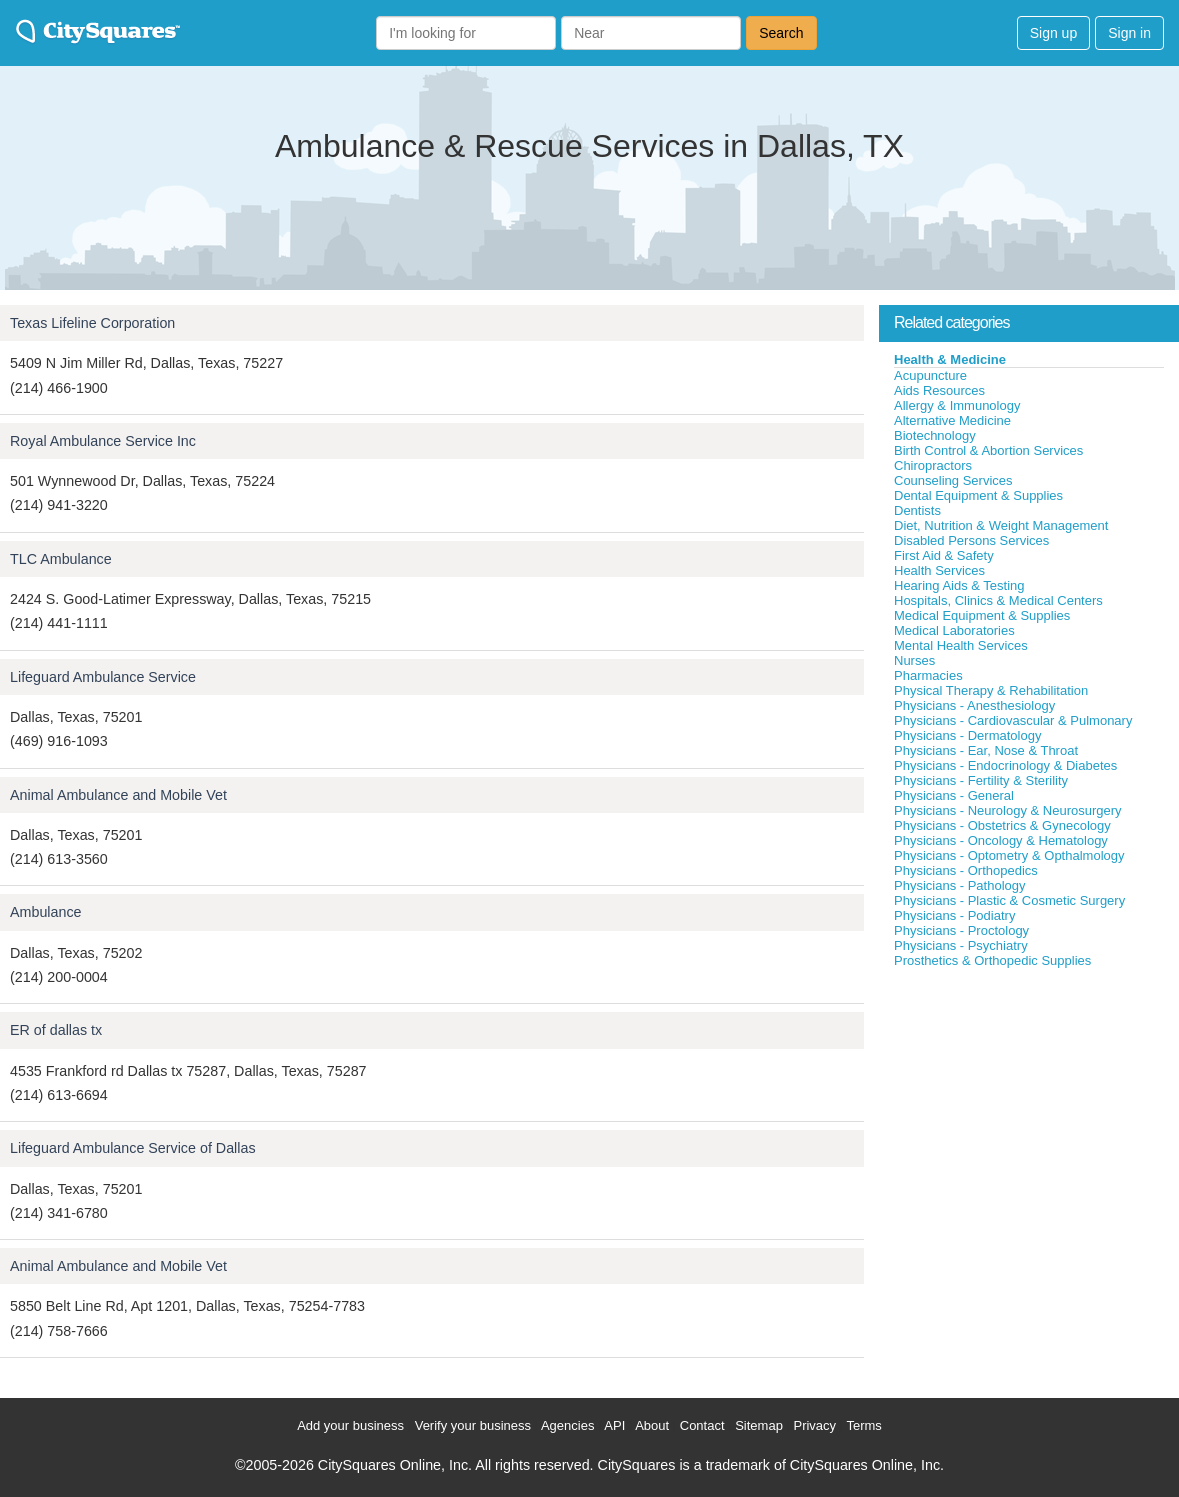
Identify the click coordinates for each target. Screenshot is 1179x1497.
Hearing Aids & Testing (959, 585)
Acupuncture (930, 375)
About (652, 1425)
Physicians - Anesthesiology (974, 705)
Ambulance (46, 912)
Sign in (1129, 33)
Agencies (567, 1425)
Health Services (939, 570)
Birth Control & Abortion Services (988, 450)
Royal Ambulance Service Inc (103, 441)
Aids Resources (939, 390)
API (614, 1425)
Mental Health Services (961, 645)
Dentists (917, 510)
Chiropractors (933, 465)
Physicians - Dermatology (967, 735)
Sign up (1053, 33)
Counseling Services (953, 480)
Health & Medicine (950, 359)
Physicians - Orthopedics (966, 870)
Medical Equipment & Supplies (982, 615)
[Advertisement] (1029, 1119)
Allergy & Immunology (957, 405)
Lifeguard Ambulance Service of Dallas (133, 1148)
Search (781, 33)
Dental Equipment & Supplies (978, 495)
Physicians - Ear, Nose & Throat (986, 750)
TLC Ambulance (61, 559)
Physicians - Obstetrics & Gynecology (1002, 825)
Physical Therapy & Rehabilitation (991, 690)
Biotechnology (935, 435)
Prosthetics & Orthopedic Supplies (992, 960)
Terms (863, 1425)
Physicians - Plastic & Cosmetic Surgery (1009, 900)
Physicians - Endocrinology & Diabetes (1005, 765)
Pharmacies (928, 675)
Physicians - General (954, 795)
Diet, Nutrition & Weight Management (1001, 525)
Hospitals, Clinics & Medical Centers (998, 600)
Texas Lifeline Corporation (92, 323)
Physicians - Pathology (960, 885)
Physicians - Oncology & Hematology (1001, 840)
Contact (702, 1425)
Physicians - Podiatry (954, 915)
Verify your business (473, 1425)
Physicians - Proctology (961, 930)
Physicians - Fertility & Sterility (981, 780)
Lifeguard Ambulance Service (103, 677)
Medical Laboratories (954, 630)
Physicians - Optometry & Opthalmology (1009, 855)
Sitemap (759, 1425)
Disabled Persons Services (971, 540)
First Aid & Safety (944, 555)
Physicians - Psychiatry (961, 945)
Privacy (814, 1425)
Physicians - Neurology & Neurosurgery (1008, 810)
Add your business (350, 1425)
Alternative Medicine (952, 420)
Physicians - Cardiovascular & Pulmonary (1013, 720)
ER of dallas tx (56, 1030)
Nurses (914, 660)
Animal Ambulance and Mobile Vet (118, 795)
